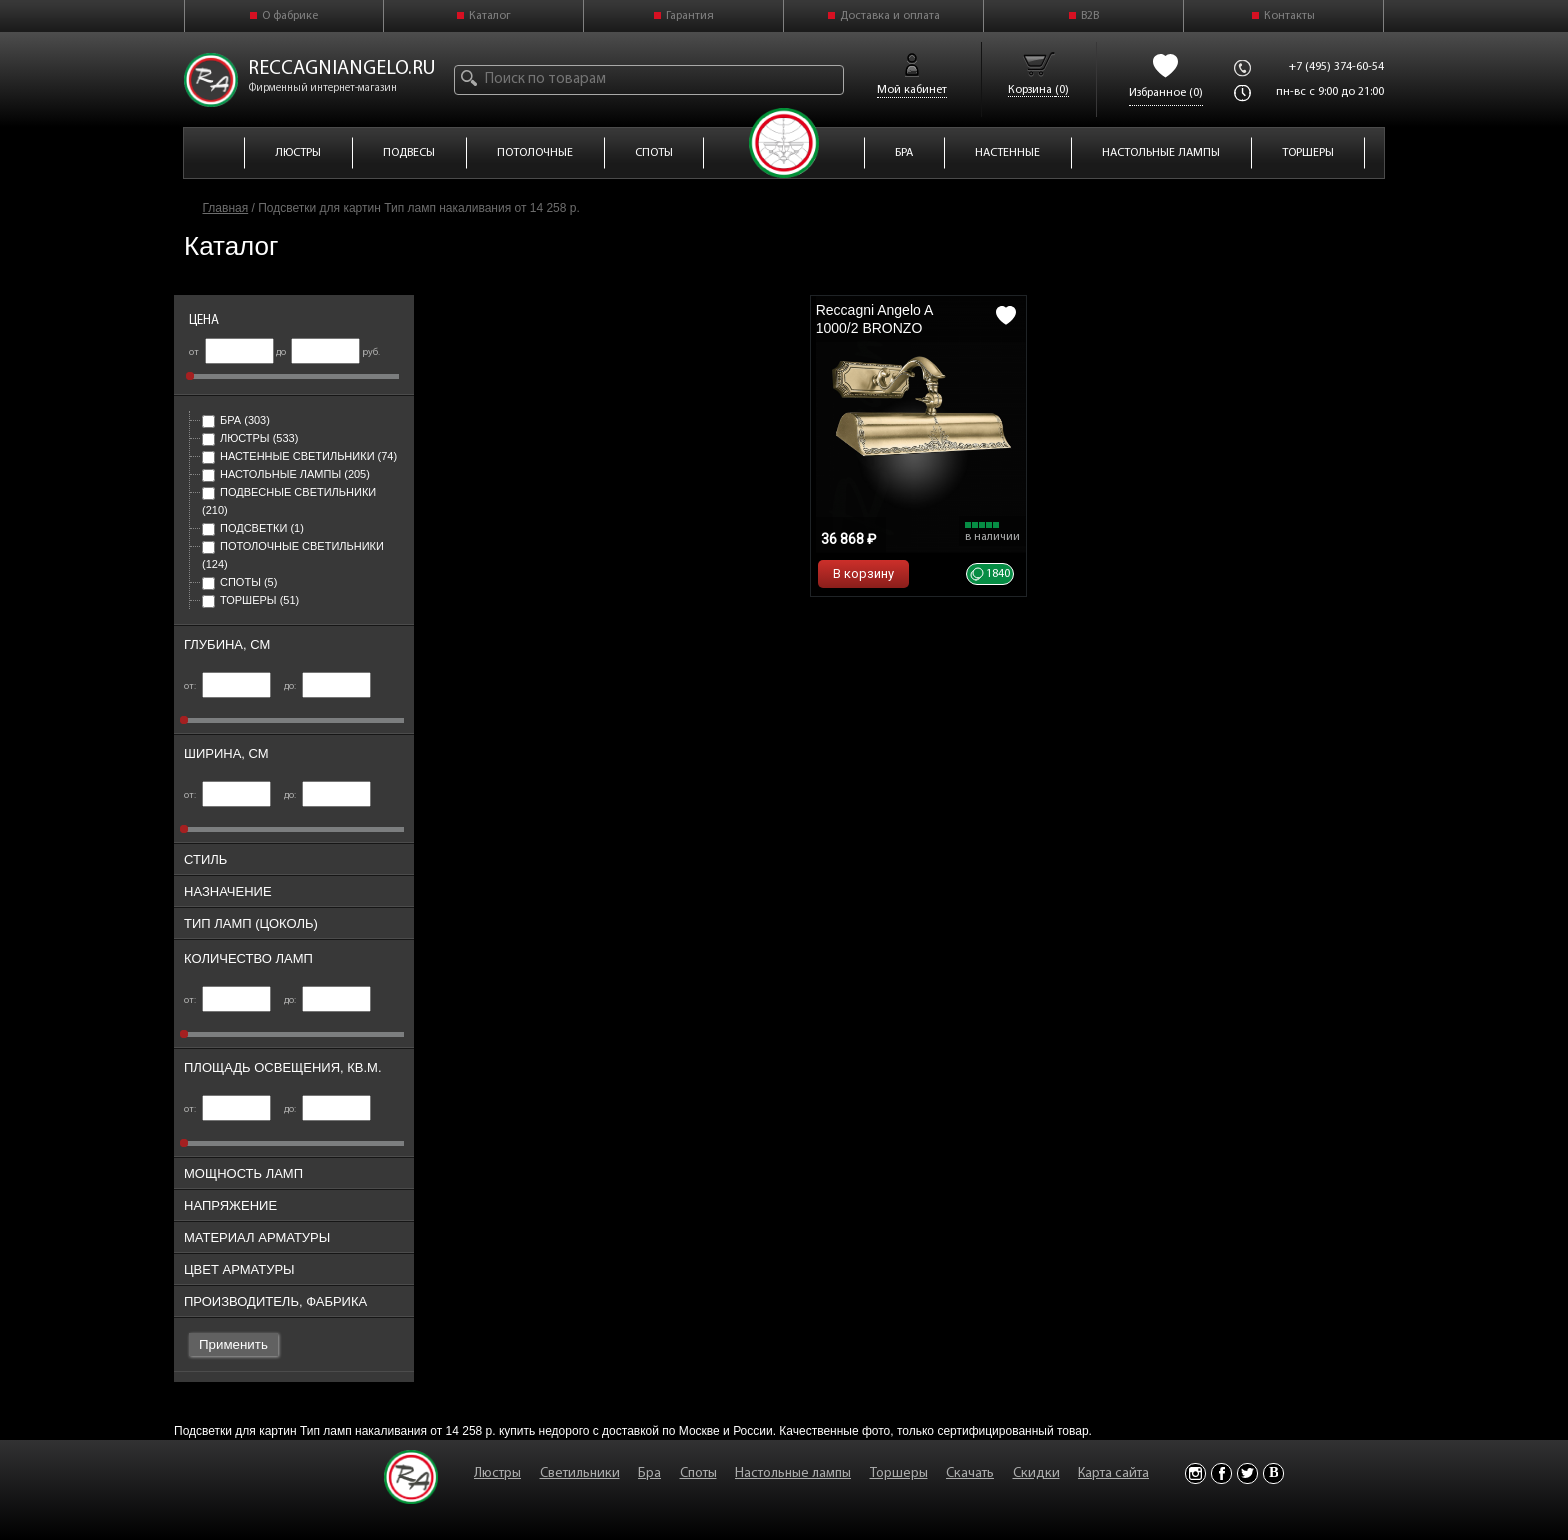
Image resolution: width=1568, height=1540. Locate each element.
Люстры (250, 438)
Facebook (1221, 1473)
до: (327, 686)
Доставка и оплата (890, 16)
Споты (239, 582)
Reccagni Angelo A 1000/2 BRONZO (874, 319)
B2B (1090, 16)
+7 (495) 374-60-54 (1336, 67)
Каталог (490, 16)
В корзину (863, 573)
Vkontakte (1273, 1473)
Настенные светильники (299, 456)
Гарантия (690, 16)
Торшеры (250, 600)
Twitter (1247, 1473)
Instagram (1195, 1473)
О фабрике (290, 16)
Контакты (1289, 16)
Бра (236, 420)
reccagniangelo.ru (342, 69)
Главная (226, 208)
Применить (233, 1344)
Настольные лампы (286, 474)
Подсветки (253, 528)
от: (227, 686)
